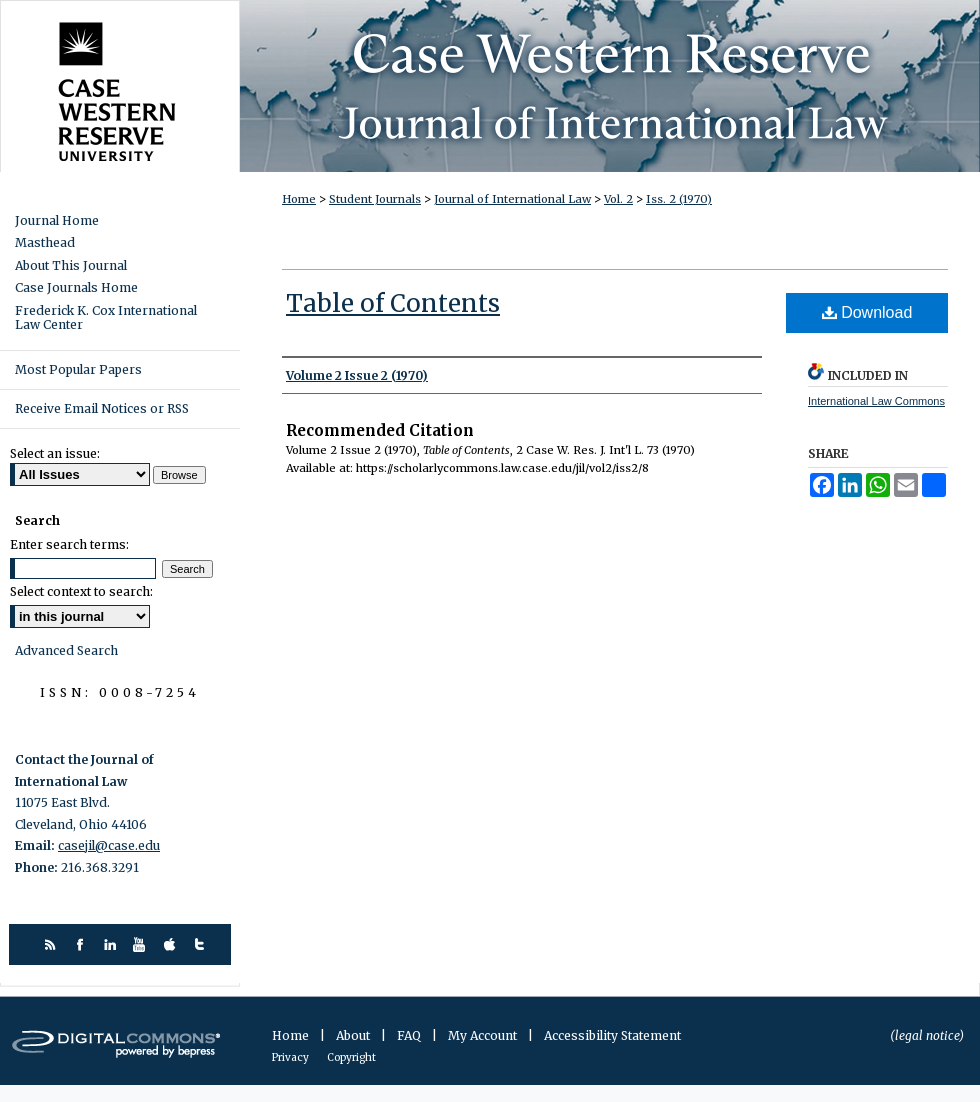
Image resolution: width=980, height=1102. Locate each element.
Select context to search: (81, 591)
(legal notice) (927, 1035)
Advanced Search (66, 650)
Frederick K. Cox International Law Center (106, 318)
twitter (202, 944)
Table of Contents (393, 303)
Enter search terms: (69, 544)
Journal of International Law (512, 199)
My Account (484, 1035)
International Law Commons (876, 401)
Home (299, 199)
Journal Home (57, 221)
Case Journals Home (76, 288)
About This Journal (71, 266)
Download (867, 312)
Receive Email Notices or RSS (102, 408)
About (354, 1035)
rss (52, 944)
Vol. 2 (618, 199)
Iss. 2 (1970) (679, 199)
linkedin (112, 944)
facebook (82, 944)
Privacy (291, 1057)
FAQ (410, 1035)
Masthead (45, 243)
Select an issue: (55, 453)
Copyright (351, 1057)
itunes (172, 944)
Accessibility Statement (612, 1035)
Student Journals (375, 199)
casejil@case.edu (109, 845)
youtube (142, 944)
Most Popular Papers (78, 369)
